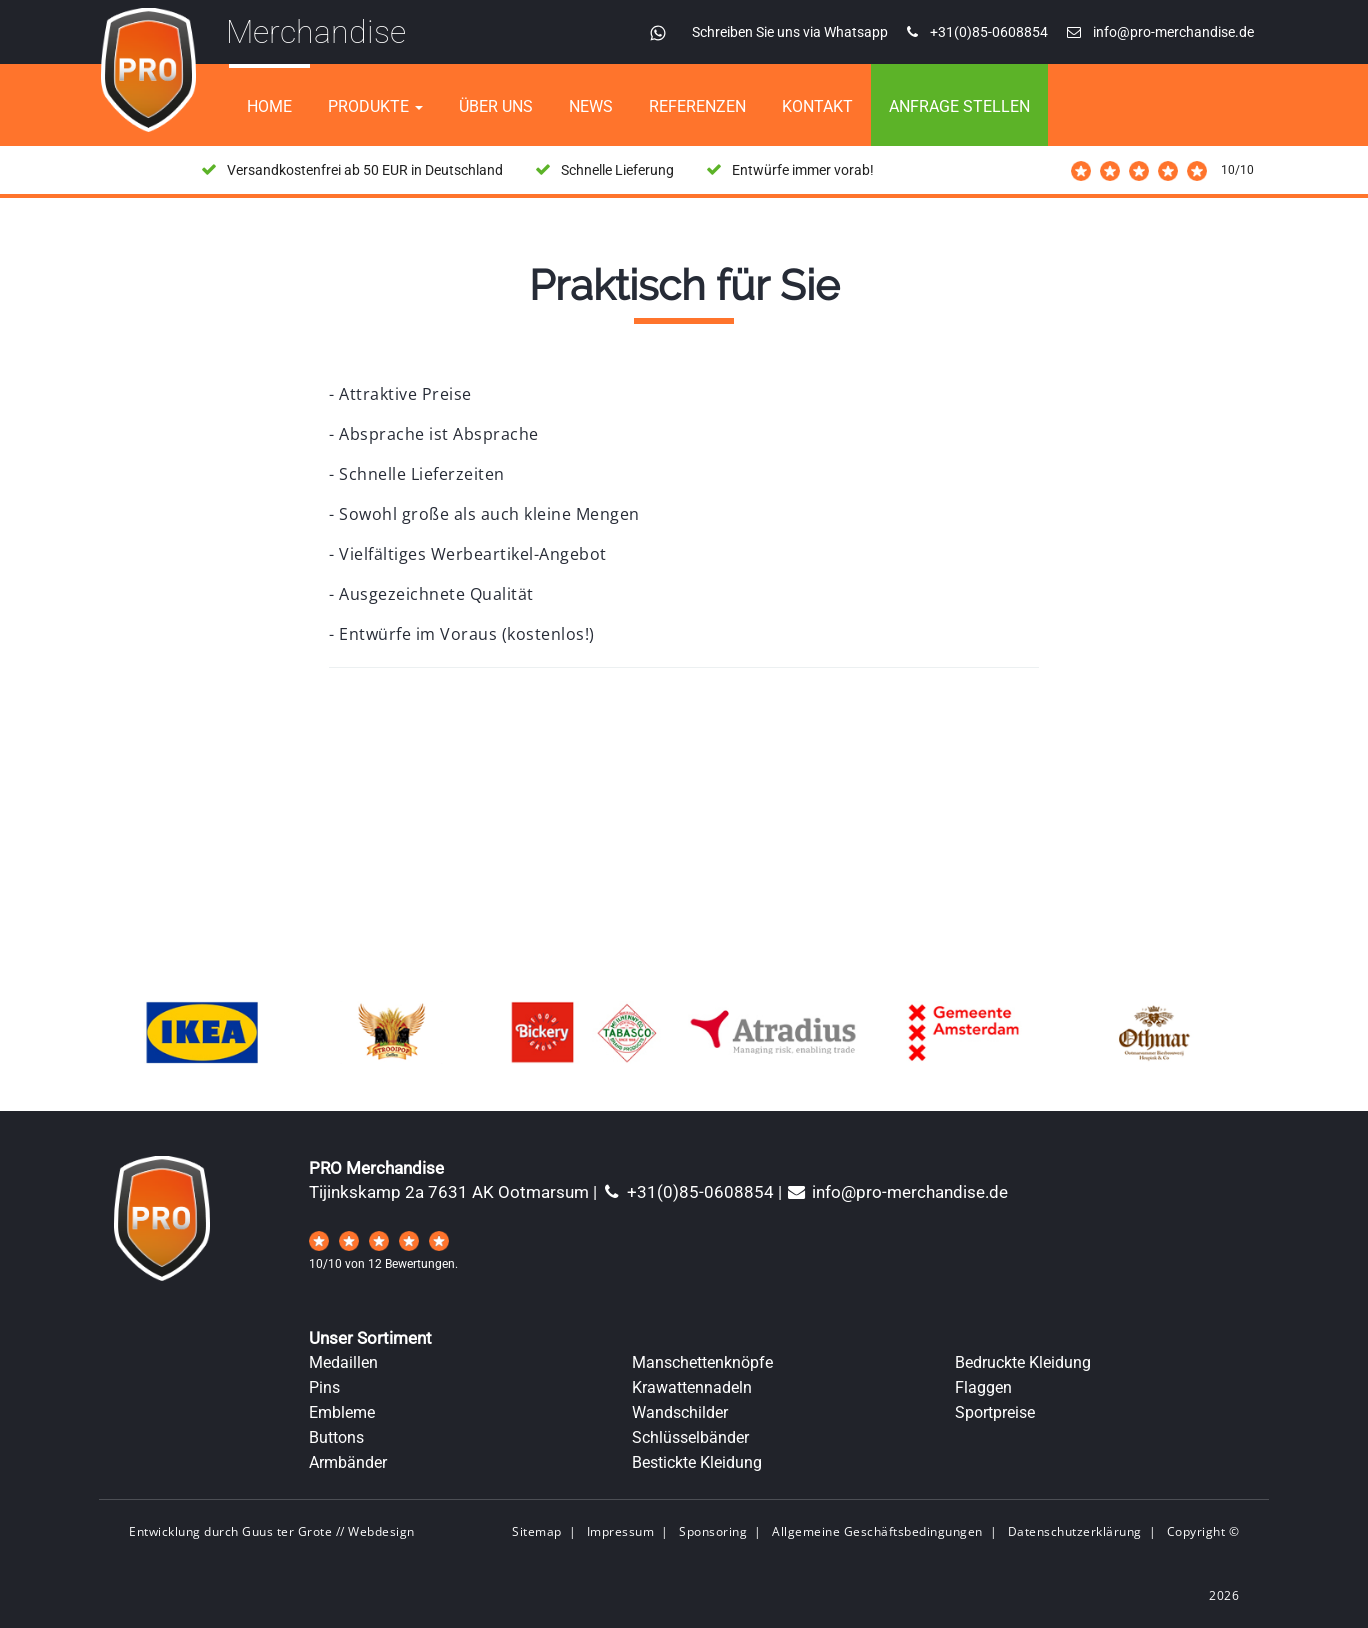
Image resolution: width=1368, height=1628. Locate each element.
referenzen (697, 106)
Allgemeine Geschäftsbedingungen (877, 1531)
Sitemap (537, 1531)
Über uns (496, 106)
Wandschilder (680, 1412)
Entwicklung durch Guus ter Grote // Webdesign (272, 1531)
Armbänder (348, 1462)
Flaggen (983, 1387)
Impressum (621, 1531)
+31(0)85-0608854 (687, 1192)
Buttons (336, 1437)
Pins (324, 1387)
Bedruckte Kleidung (1023, 1362)
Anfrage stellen (959, 106)
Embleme (342, 1412)
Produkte (375, 106)
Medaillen (343, 1362)
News (591, 106)
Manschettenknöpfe (702, 1362)
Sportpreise (995, 1412)
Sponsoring (713, 1531)
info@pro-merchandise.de (897, 1192)
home (269, 106)
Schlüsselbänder (690, 1437)
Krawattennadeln (692, 1387)
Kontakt (817, 106)
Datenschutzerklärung (1075, 1531)
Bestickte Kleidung (697, 1462)
